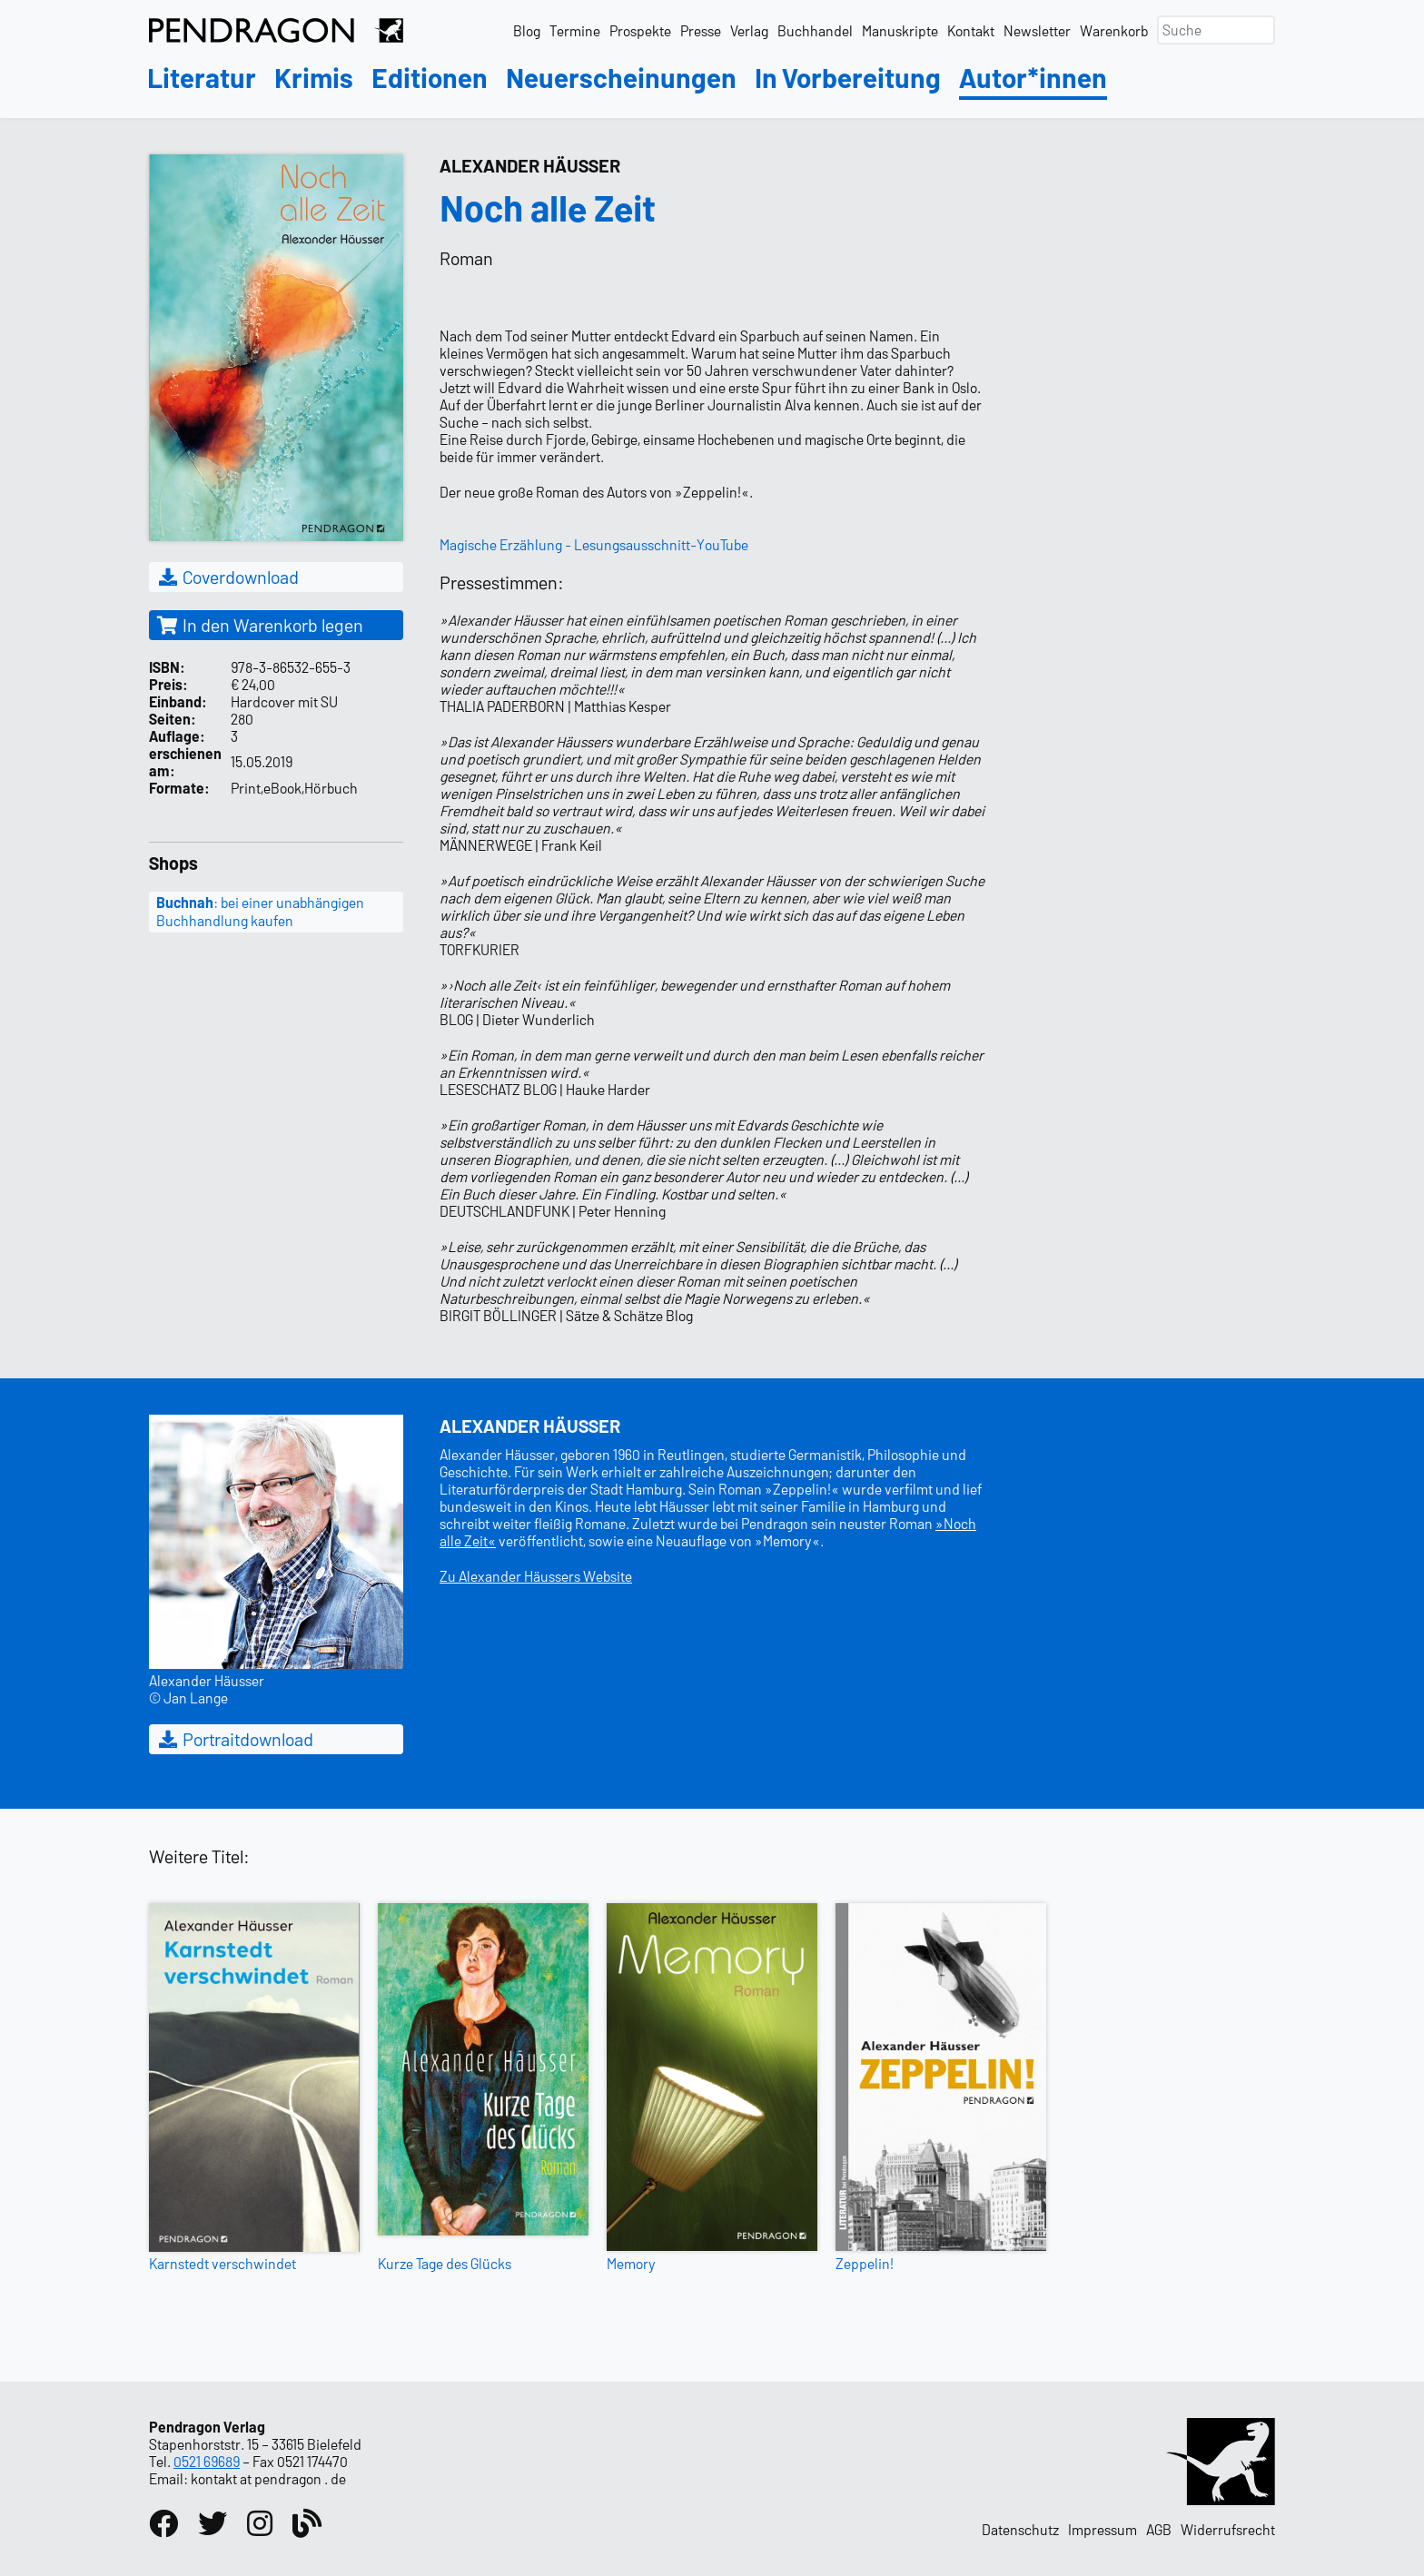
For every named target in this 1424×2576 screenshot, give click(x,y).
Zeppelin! (865, 2263)
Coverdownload (227, 576)
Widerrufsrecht (1228, 2529)
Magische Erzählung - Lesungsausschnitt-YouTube (594, 544)
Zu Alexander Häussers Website (536, 1575)
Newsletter (1037, 30)
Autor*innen (1033, 79)
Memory (631, 2263)
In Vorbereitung (848, 79)
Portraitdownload (234, 1739)
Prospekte (640, 30)
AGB (1159, 2529)
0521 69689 (206, 2461)
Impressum (1102, 2529)
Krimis (313, 79)
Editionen (429, 79)
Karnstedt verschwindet (222, 2263)
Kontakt (970, 30)
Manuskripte (900, 30)
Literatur (201, 79)
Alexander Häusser (530, 165)
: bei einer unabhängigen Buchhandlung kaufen (260, 911)
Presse (700, 30)
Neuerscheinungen (621, 79)
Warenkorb (1114, 30)
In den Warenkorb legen (259, 625)
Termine (574, 30)
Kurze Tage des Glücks (444, 2263)
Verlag (749, 30)
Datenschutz (1020, 2529)
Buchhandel (815, 30)
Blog (526, 30)
